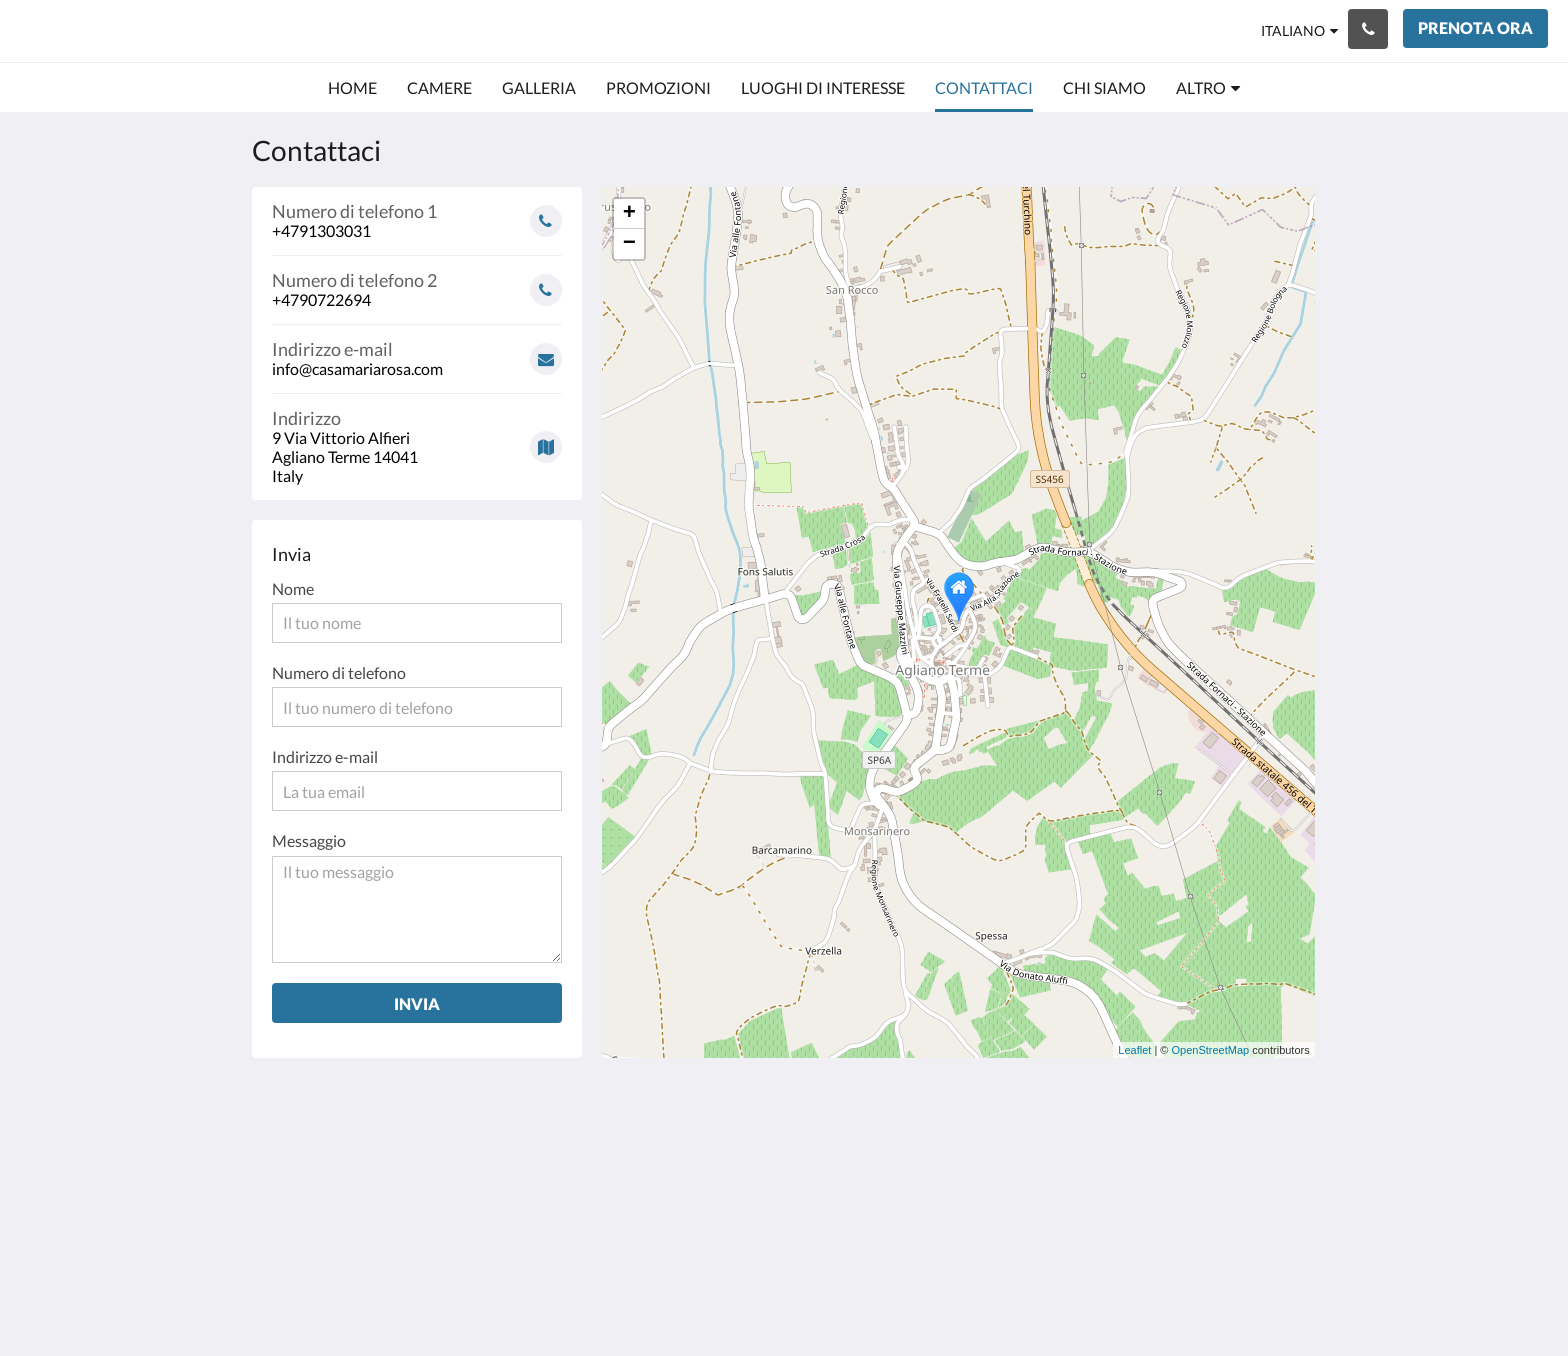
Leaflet (1134, 1050)
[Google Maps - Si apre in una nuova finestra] (417, 439)
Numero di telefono (339, 672)
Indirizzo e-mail (325, 756)
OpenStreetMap (1211, 1050)
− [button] (629, 244)
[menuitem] (352, 88)
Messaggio (309, 840)
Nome (293, 588)
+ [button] (629, 214)
